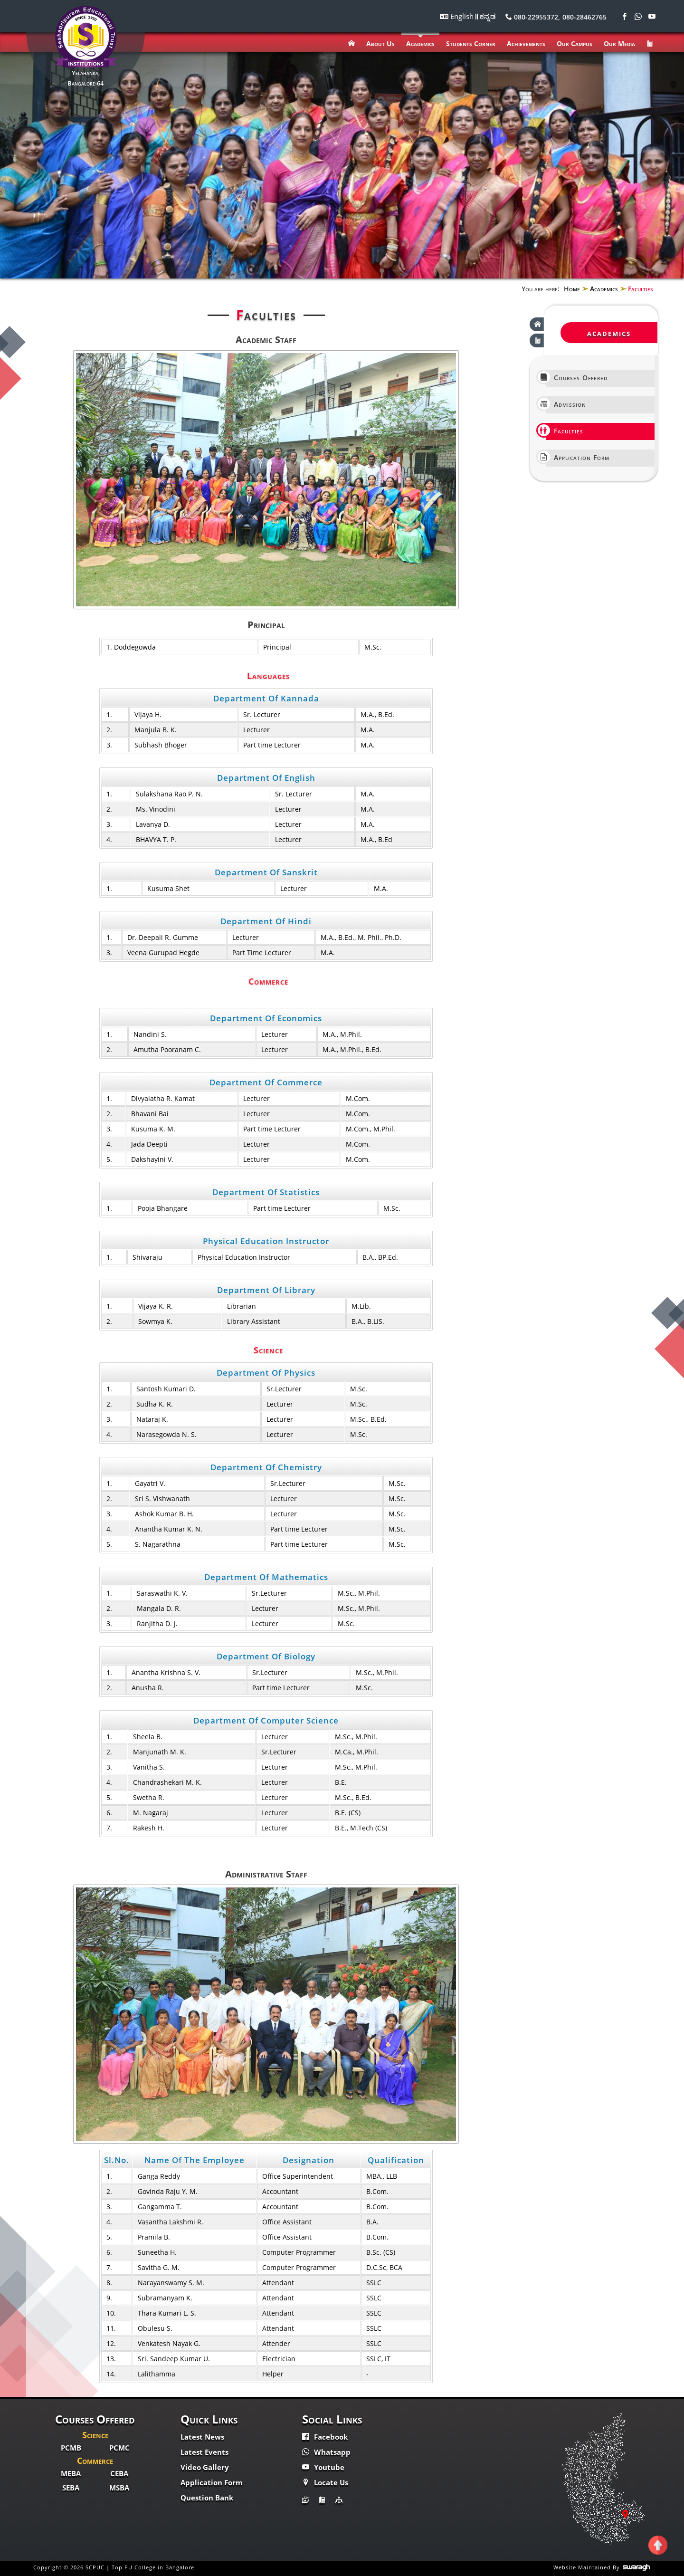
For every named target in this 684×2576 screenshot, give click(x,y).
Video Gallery (204, 2467)
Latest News (202, 2437)
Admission (566, 403)
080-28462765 (584, 16)
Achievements (526, 43)
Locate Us (325, 2482)
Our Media (619, 43)
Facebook (325, 2437)
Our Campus (574, 43)
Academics (420, 43)
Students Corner (470, 43)
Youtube (323, 2467)
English (462, 16)
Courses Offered (577, 377)
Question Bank (206, 2497)
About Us (380, 43)
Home (572, 288)
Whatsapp (326, 2452)
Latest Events (204, 2452)
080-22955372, (532, 16)
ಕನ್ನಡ (488, 16)
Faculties (564, 430)
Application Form (577, 457)
